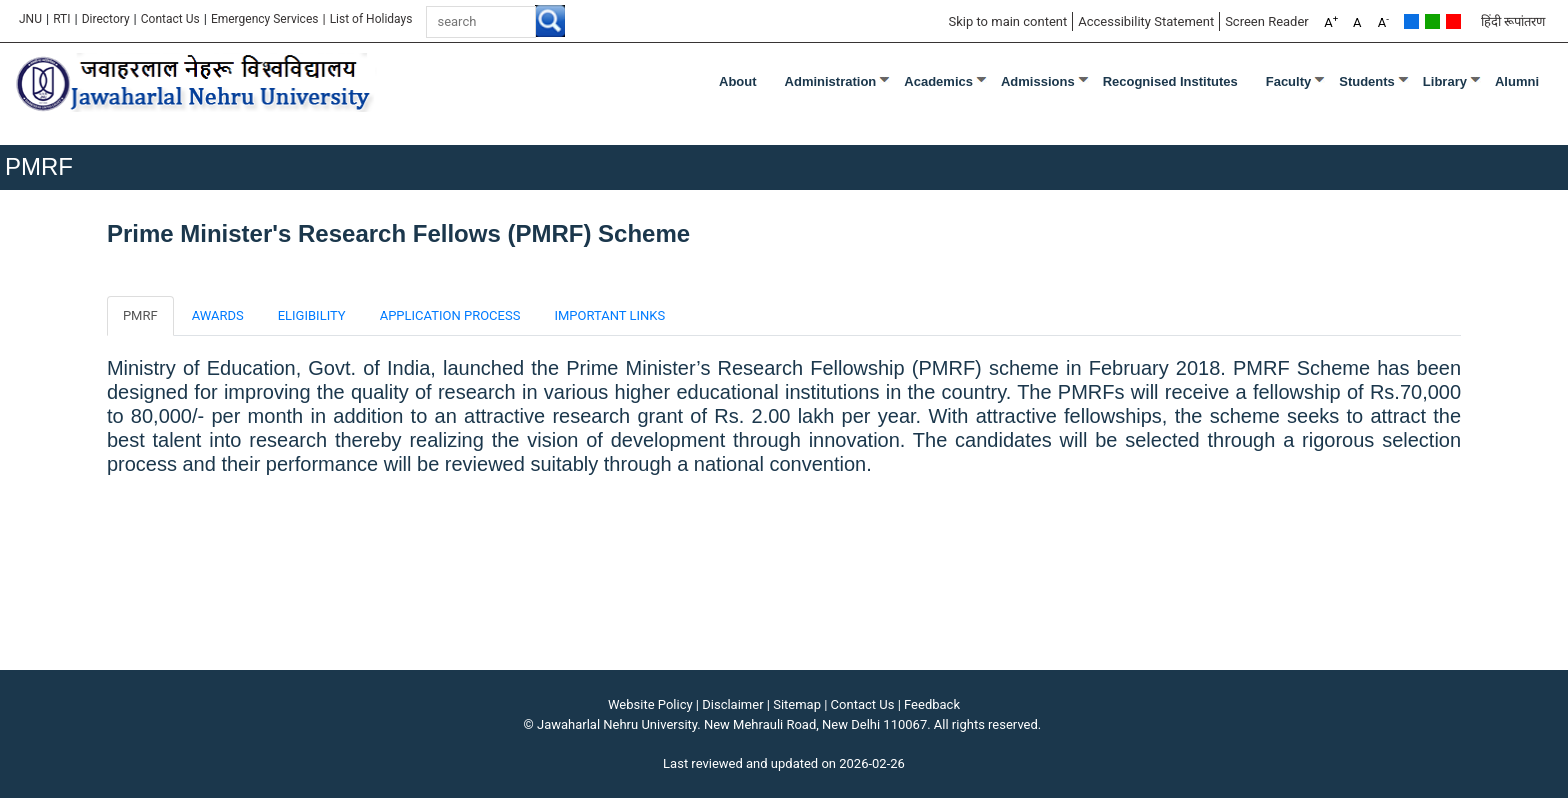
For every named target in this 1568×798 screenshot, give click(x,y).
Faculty (1289, 81)
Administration (831, 81)
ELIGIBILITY (312, 315)
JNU (30, 19)
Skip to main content (1007, 21)
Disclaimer (732, 704)
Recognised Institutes (1170, 81)
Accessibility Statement (1146, 21)
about (738, 81)
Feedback (932, 704)
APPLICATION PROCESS (450, 315)
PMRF (140, 315)
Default (1411, 21)
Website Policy (650, 704)
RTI (61, 19)
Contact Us (170, 19)
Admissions (1038, 81)
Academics (938, 81)
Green (1432, 21)
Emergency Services (265, 19)
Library (1445, 81)
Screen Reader (1267, 21)
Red (1453, 21)
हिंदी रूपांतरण (1513, 21)
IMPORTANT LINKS (609, 315)
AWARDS (218, 315)
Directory (106, 19)
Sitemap (797, 704)
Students (1367, 81)
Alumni (1517, 81)
